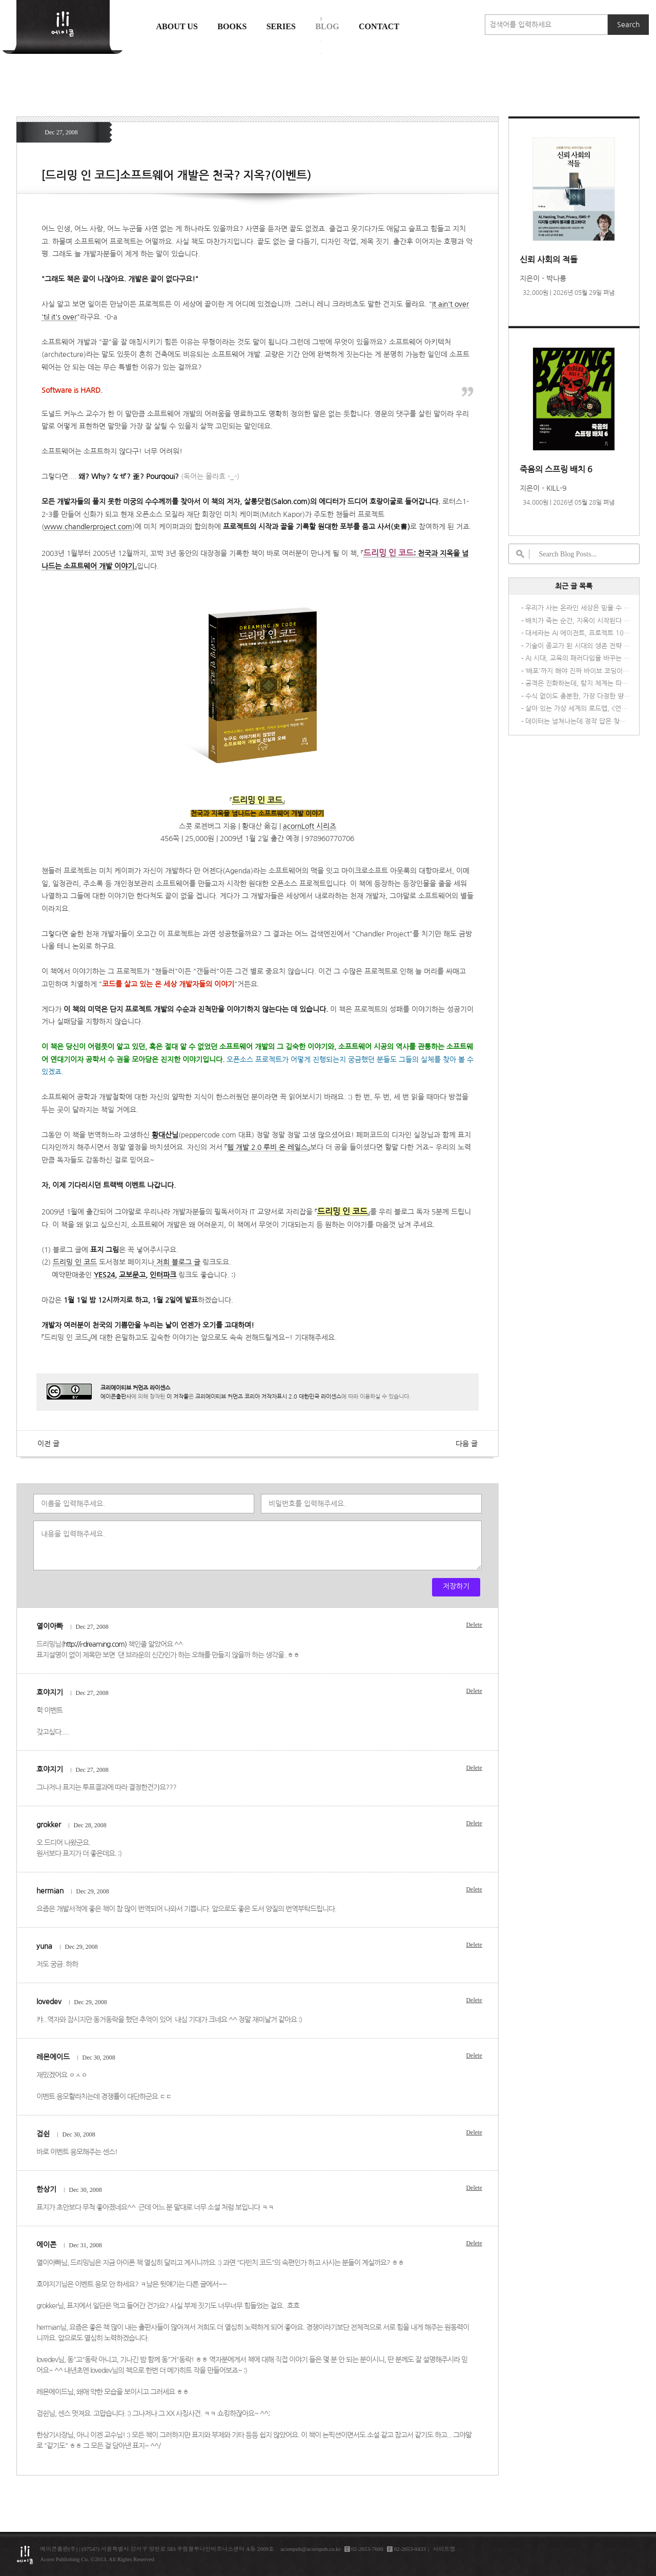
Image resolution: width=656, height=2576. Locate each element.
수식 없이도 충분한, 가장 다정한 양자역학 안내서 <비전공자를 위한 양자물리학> (577, 696)
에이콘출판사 (115, 1396)
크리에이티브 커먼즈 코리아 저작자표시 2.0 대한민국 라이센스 (268, 1396)
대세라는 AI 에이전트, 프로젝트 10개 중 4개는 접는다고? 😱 (577, 633)
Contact (379, 26)
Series (281, 26)
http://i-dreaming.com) (95, 1644)
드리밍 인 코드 (75, 1262)
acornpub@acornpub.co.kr (310, 2549)
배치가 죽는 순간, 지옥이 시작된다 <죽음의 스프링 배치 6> (577, 620)
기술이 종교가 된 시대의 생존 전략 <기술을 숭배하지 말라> (577, 646)
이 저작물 (178, 1396)
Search (628, 24)
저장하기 (456, 1586)
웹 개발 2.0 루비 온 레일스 (267, 1147)
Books (232, 26)
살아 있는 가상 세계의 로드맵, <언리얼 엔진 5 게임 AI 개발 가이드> (577, 708)
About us (177, 26)
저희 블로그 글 (177, 1262)
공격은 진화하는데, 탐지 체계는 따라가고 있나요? (577, 683)
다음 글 (467, 1443)
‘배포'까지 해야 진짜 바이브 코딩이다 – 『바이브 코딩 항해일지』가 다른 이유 (577, 671)
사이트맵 (444, 2549)
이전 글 (48, 1443)
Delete (474, 1624)
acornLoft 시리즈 (309, 826)
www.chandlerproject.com (88, 526)
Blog (327, 26)
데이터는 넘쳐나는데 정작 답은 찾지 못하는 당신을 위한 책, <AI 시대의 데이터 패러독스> (577, 721)
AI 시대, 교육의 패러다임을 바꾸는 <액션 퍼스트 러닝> (577, 658)
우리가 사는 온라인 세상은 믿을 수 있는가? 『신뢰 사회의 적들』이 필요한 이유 (577, 608)
